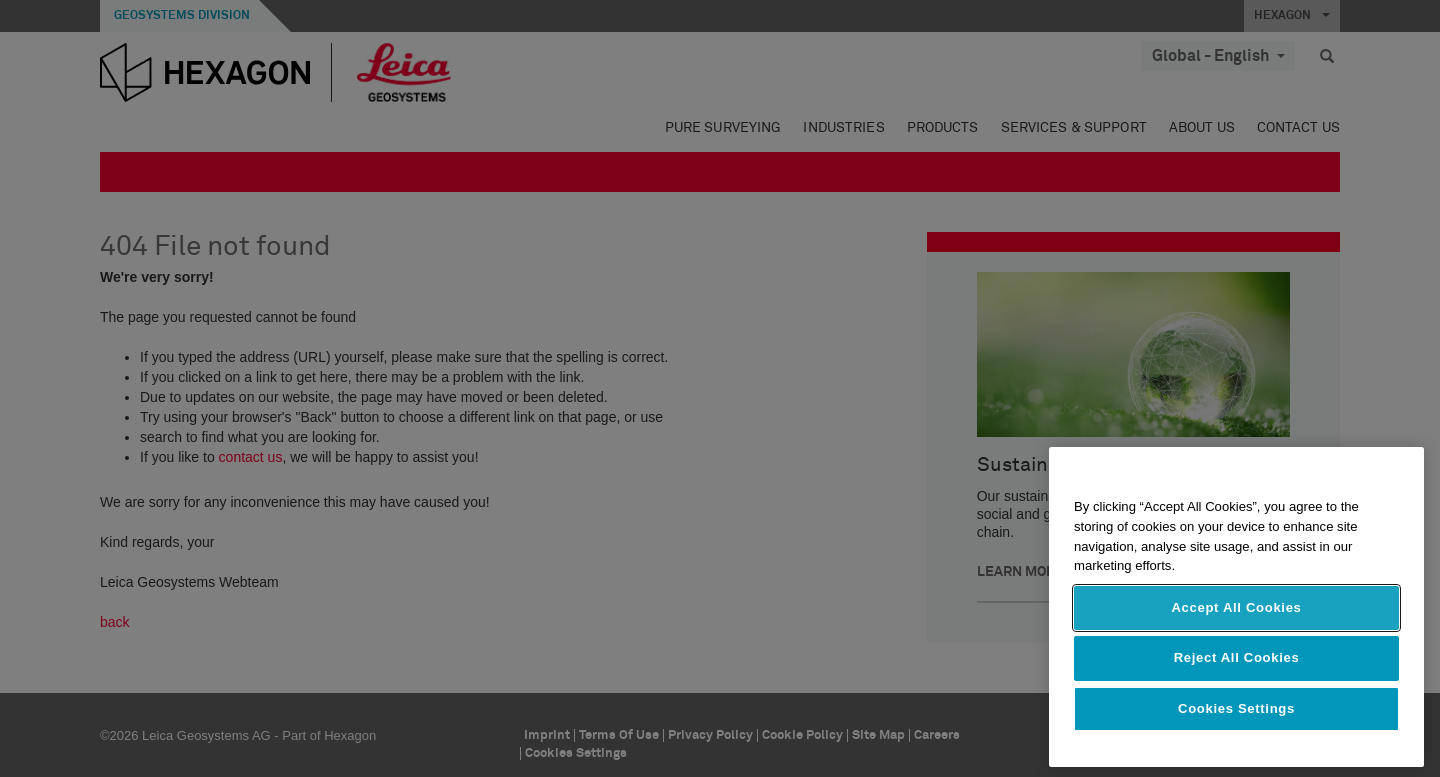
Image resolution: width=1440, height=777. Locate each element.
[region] (1236, 607)
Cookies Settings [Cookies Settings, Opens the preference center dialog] (1236, 708)
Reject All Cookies (1237, 657)
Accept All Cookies (1236, 607)
